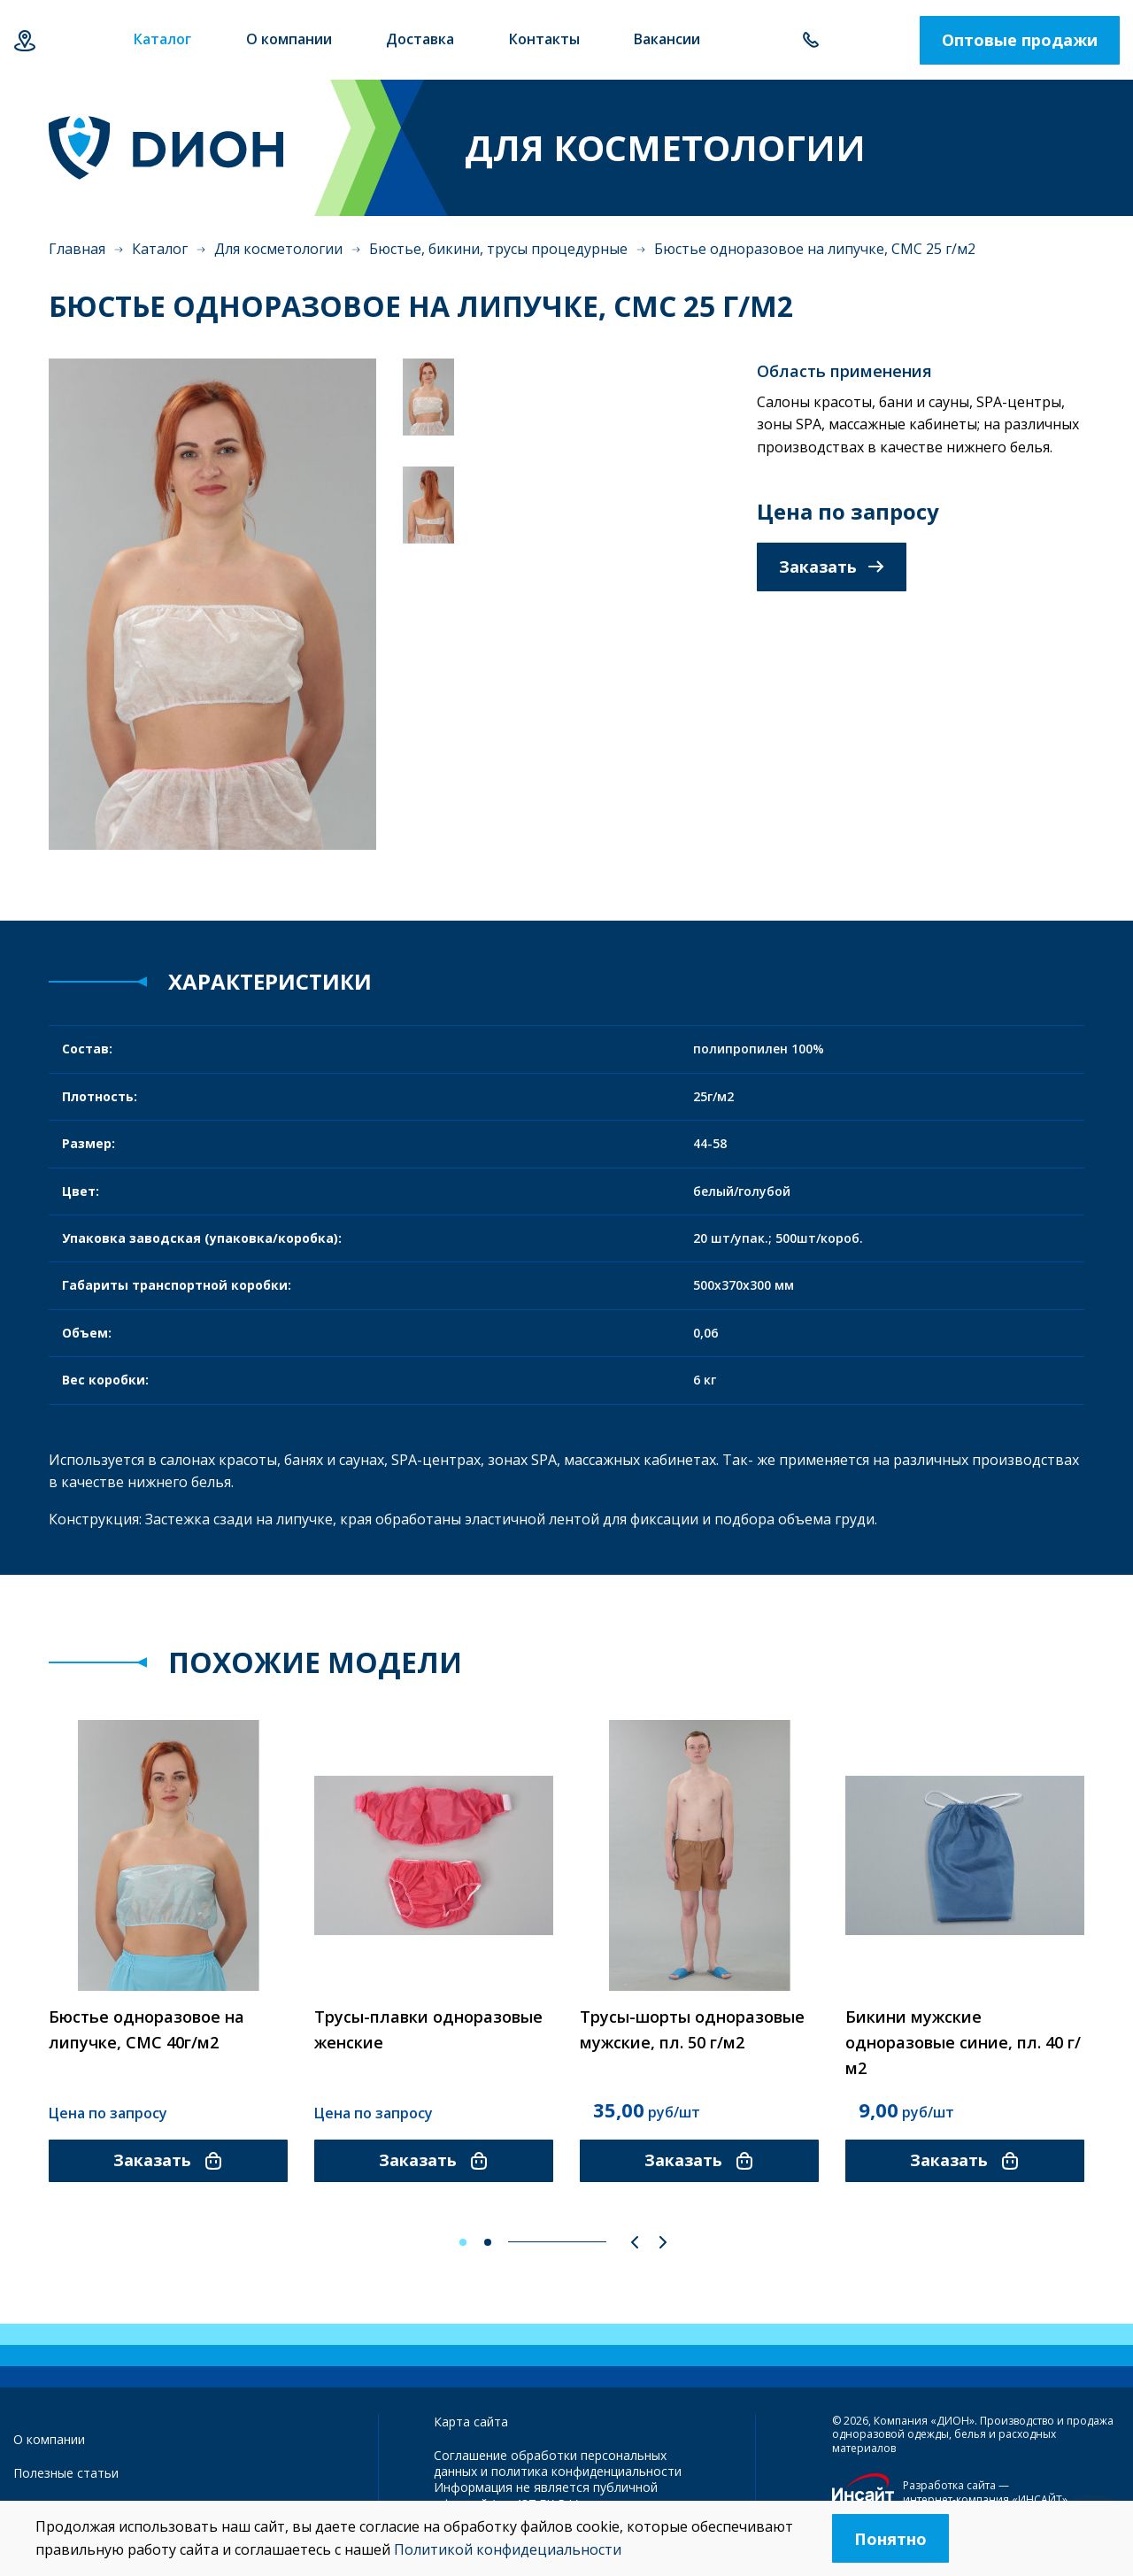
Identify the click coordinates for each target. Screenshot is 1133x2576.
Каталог (160, 248)
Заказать (831, 566)
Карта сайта (471, 2421)
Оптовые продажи (1020, 39)
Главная (77, 248)
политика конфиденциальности (586, 2471)
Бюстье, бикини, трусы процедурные (498, 248)
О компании (49, 2439)
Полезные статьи (66, 2472)
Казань (24, 40)
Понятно (890, 2538)
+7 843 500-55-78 (810, 40)
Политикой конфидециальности (507, 2549)
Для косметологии (278, 248)
